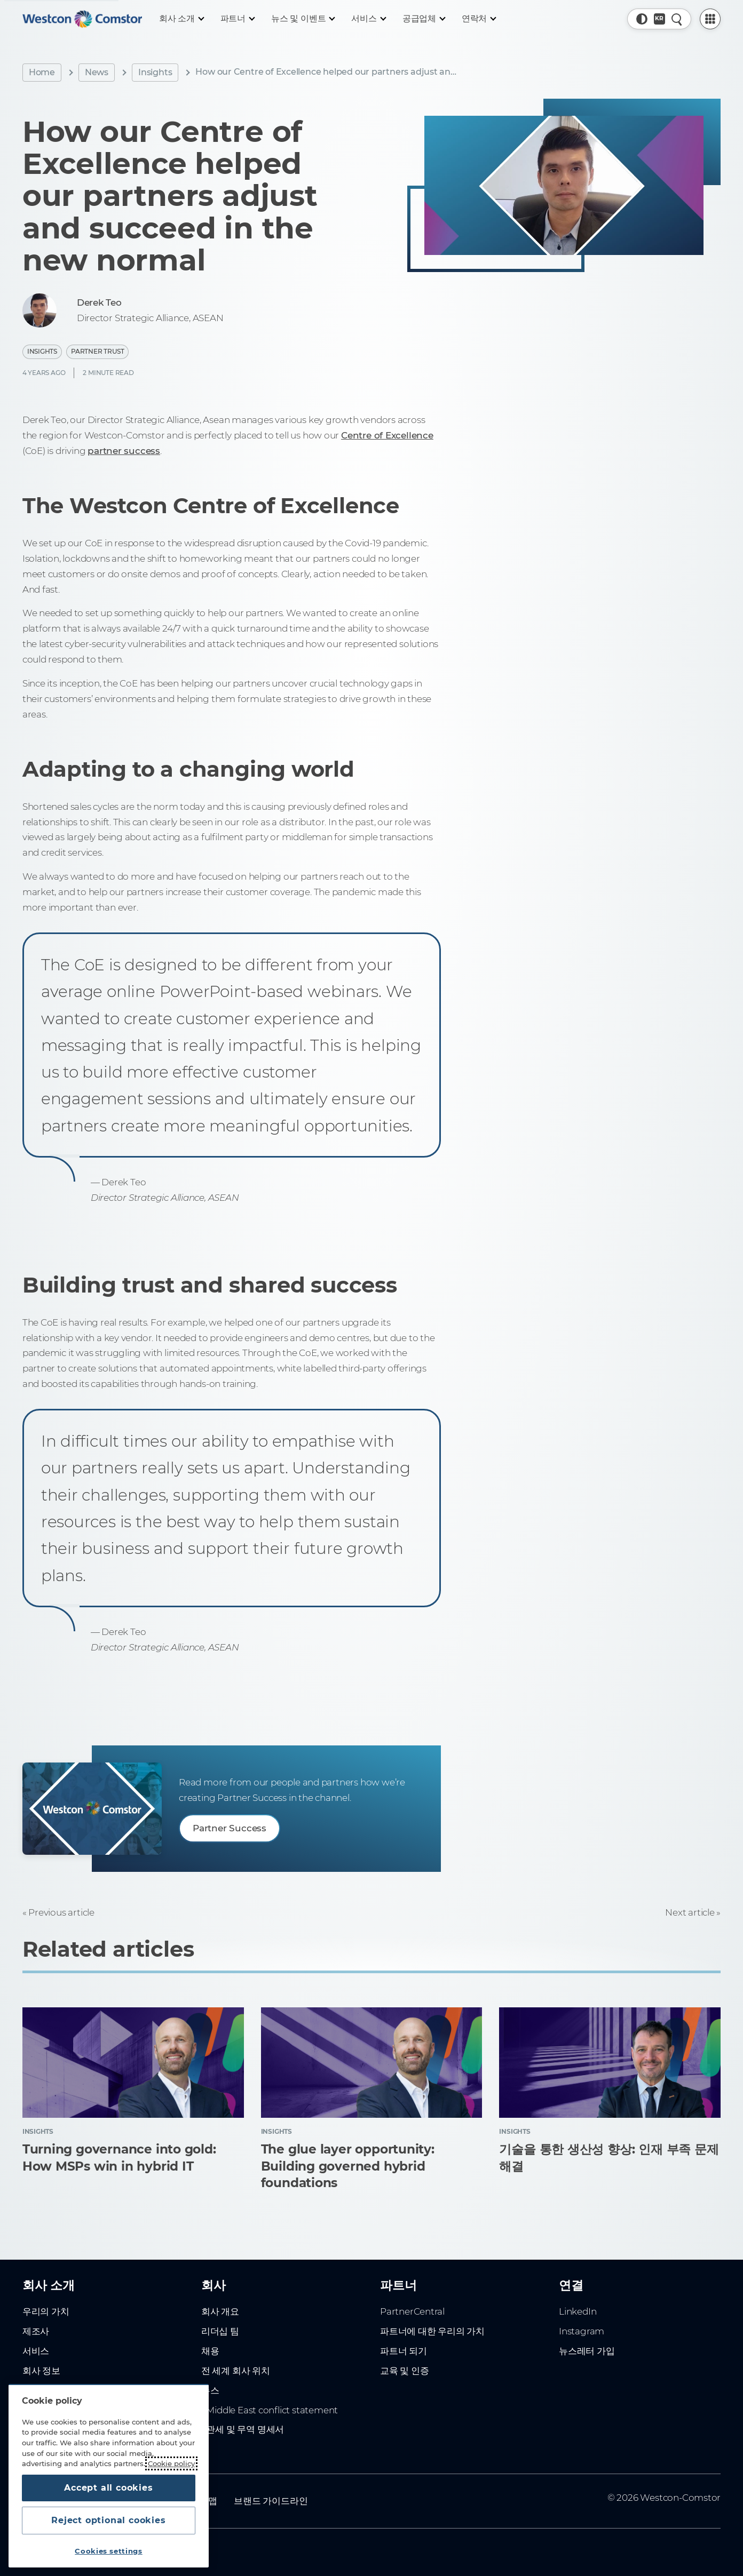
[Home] (82, 19)
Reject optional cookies (108, 2520)
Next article (689, 1912)
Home (42, 72)
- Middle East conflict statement (269, 2410)
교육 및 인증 (404, 2370)
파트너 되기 (403, 2351)
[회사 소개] (181, 18)
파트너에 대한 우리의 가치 (432, 2331)
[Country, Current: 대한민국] (659, 19)
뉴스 (210, 2390)
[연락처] (478, 18)
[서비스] (368, 18)
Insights (155, 72)
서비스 (35, 2351)
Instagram (581, 2331)
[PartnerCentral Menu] (710, 19)
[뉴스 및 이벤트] (302, 18)
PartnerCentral (412, 2311)
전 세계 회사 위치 (235, 2370)
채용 (210, 2351)
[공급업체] (423, 18)
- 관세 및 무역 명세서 (242, 2429)
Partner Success (229, 1828)
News (96, 72)
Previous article (61, 1912)
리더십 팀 (220, 2331)
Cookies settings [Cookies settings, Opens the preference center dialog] (109, 2551)
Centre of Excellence (387, 435)
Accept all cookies (108, 2488)
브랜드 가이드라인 (270, 2500)
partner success (124, 450)
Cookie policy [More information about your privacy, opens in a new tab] (171, 2463)
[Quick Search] (677, 19)
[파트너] (237, 18)
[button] (641, 19)
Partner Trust (97, 351)
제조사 (35, 2331)
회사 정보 (41, 2370)
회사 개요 (220, 2311)
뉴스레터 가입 (587, 2351)
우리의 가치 (45, 2311)
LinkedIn (577, 2311)
